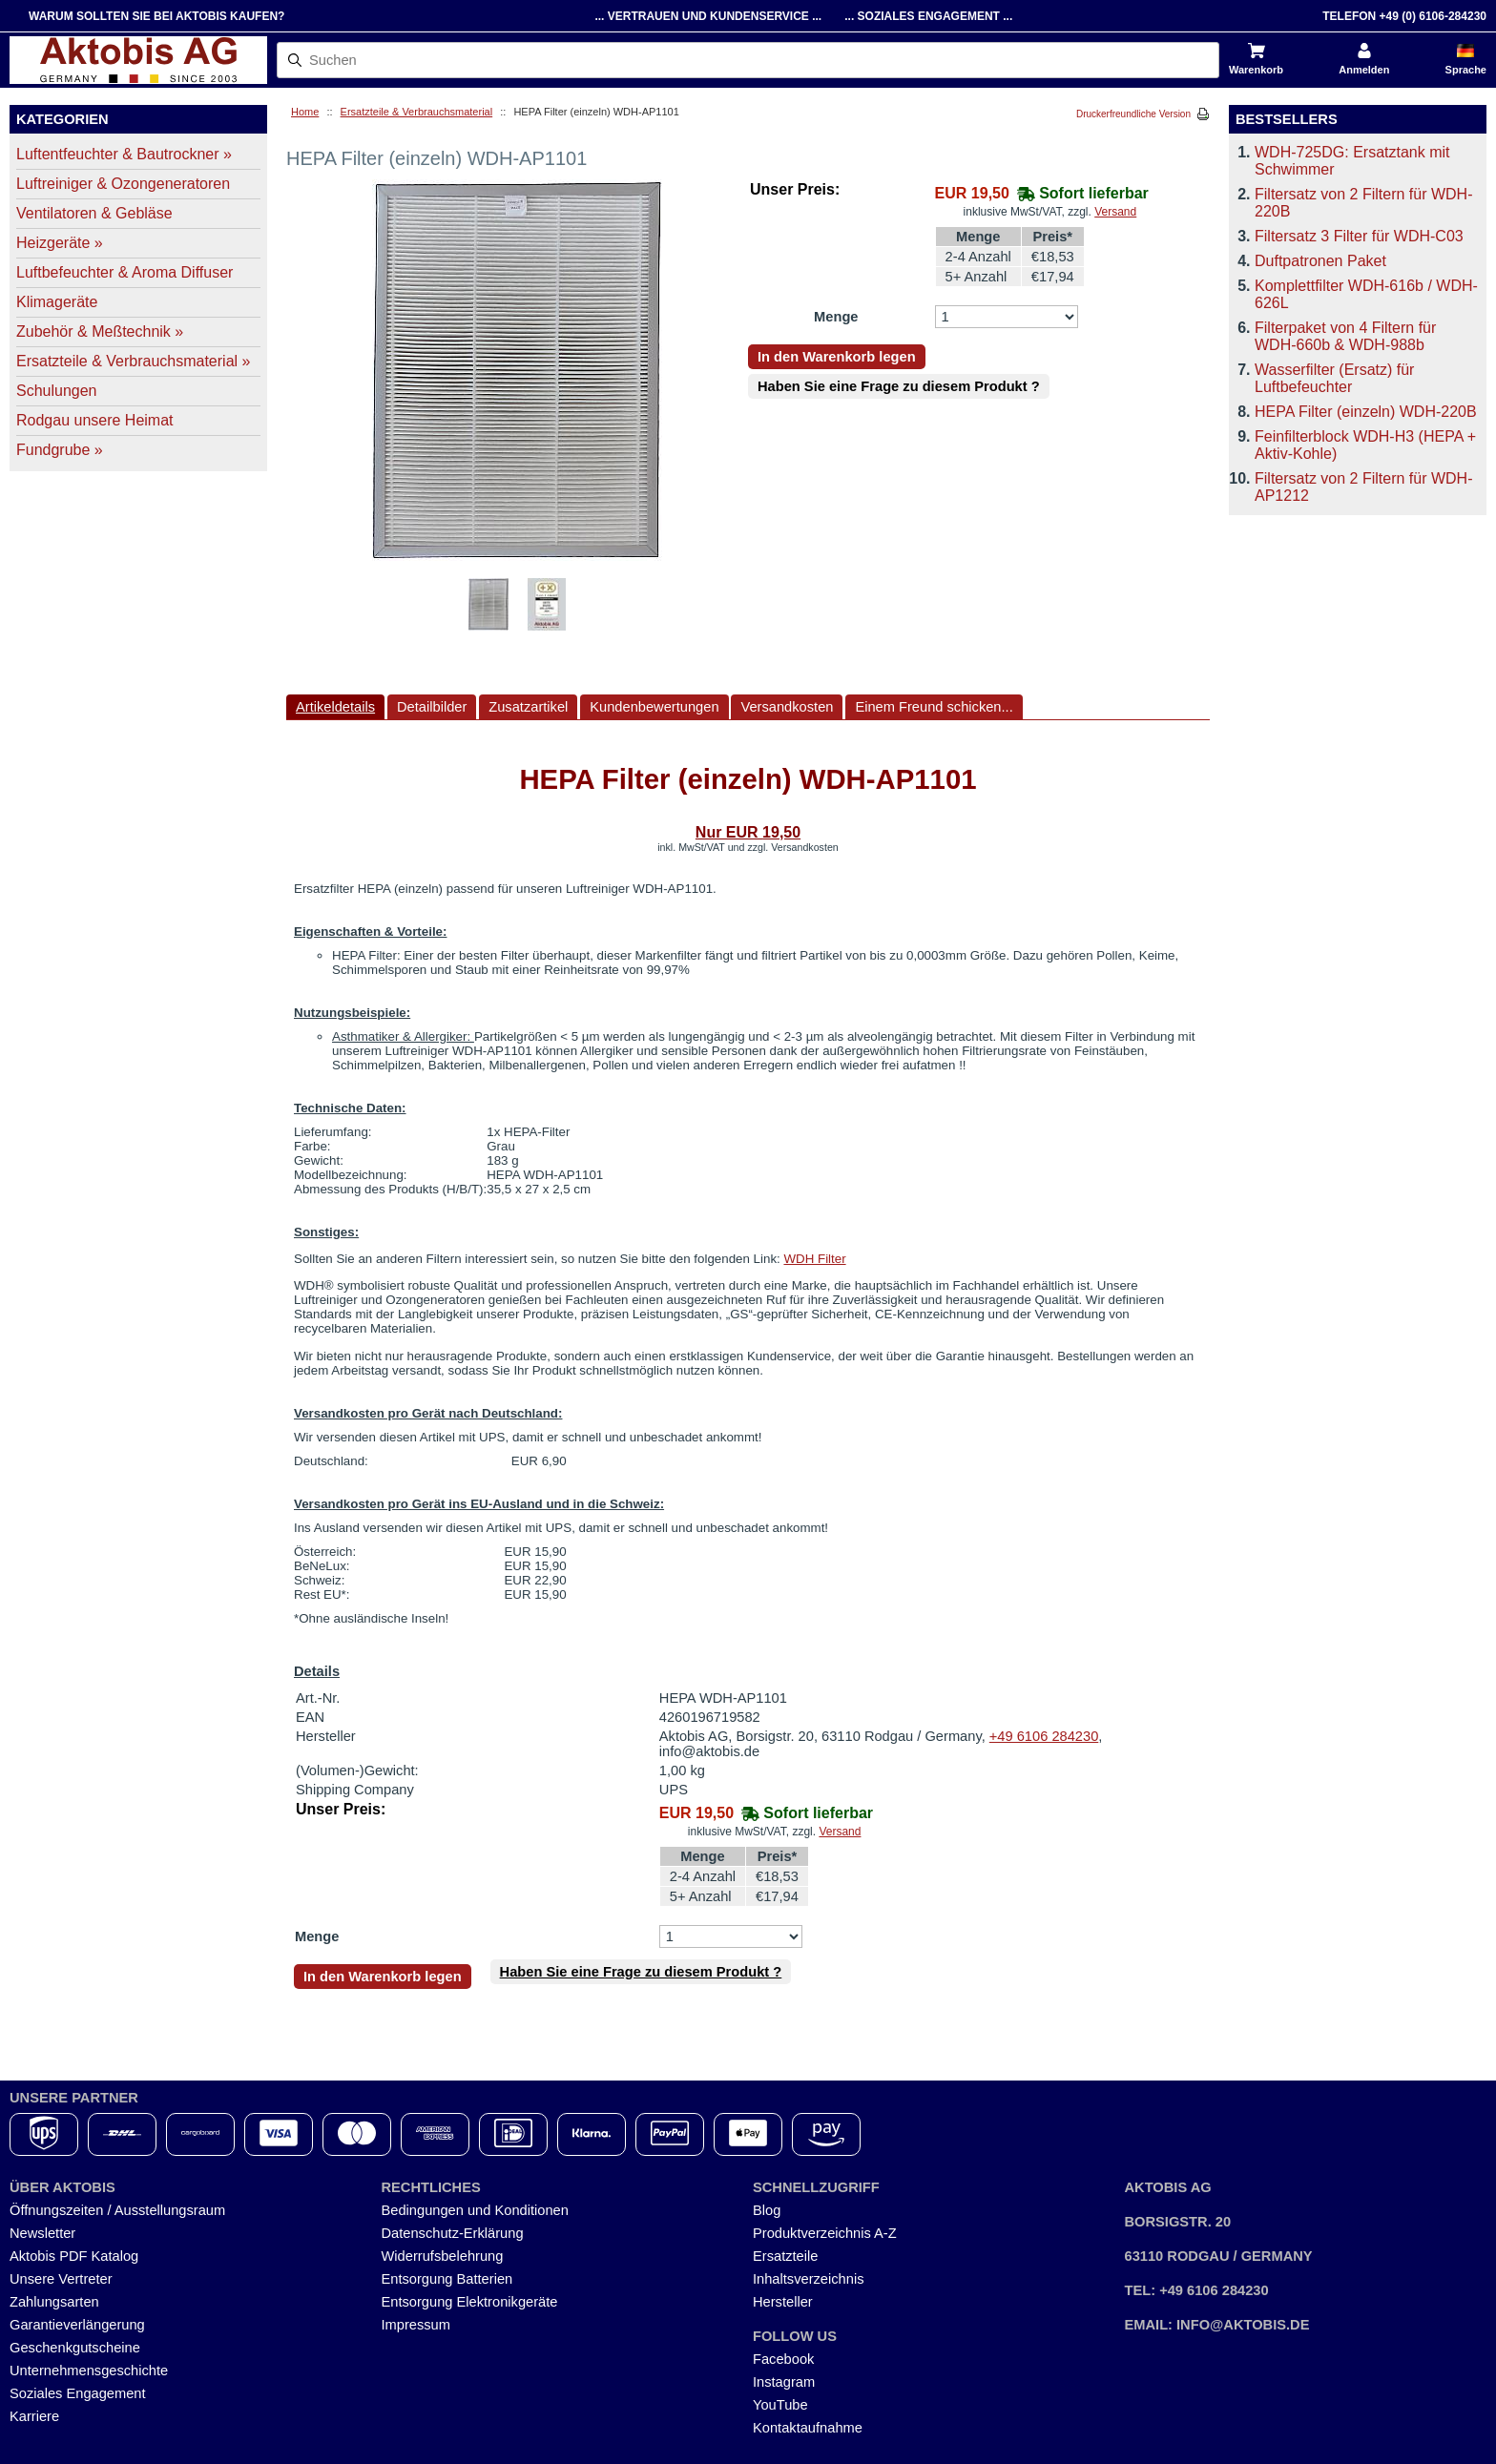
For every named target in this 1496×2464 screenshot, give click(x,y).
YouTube (780, 2404)
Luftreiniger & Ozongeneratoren (123, 184)
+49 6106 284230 (1044, 1736)
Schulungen (56, 391)
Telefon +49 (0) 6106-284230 (1404, 16)
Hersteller (783, 2301)
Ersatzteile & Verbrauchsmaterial (417, 111)
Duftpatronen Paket (1320, 261)
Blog (766, 2210)
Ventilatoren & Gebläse (94, 213)
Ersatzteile (785, 2256)
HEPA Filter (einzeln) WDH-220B (1366, 412)
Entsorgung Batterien (447, 2279)
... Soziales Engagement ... (928, 16)
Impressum (416, 2324)
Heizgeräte (59, 243)
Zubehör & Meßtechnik (99, 331)
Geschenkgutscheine (75, 2347)
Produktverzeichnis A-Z (825, 2233)
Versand (1115, 211)
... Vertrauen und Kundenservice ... (707, 16)
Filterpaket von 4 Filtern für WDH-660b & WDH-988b (1345, 336)
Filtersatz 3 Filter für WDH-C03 (1359, 236)
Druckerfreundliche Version (1133, 114)
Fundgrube (59, 450)
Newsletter (42, 2233)
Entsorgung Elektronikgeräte (470, 2301)
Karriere (34, 2416)
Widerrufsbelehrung (443, 2256)
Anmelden (1364, 69)
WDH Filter (814, 1259)
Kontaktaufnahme (807, 2427)
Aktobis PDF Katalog (74, 2256)
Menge (836, 316)
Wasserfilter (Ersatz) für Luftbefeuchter (1334, 378)
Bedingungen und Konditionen (475, 2210)
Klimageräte (56, 302)
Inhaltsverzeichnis (808, 2279)
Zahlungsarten (54, 2301)
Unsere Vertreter (61, 2279)
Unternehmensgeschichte (89, 2370)
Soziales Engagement (78, 2393)
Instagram (784, 2382)
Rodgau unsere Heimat (95, 420)
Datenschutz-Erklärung (453, 2233)
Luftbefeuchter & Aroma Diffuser (124, 272)
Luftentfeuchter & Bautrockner (124, 154)
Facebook (783, 2359)
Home (305, 111)
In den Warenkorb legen (837, 356)
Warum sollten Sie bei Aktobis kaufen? (156, 16)
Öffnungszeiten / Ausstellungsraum (117, 2210)
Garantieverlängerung (77, 2324)
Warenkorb (1256, 69)
